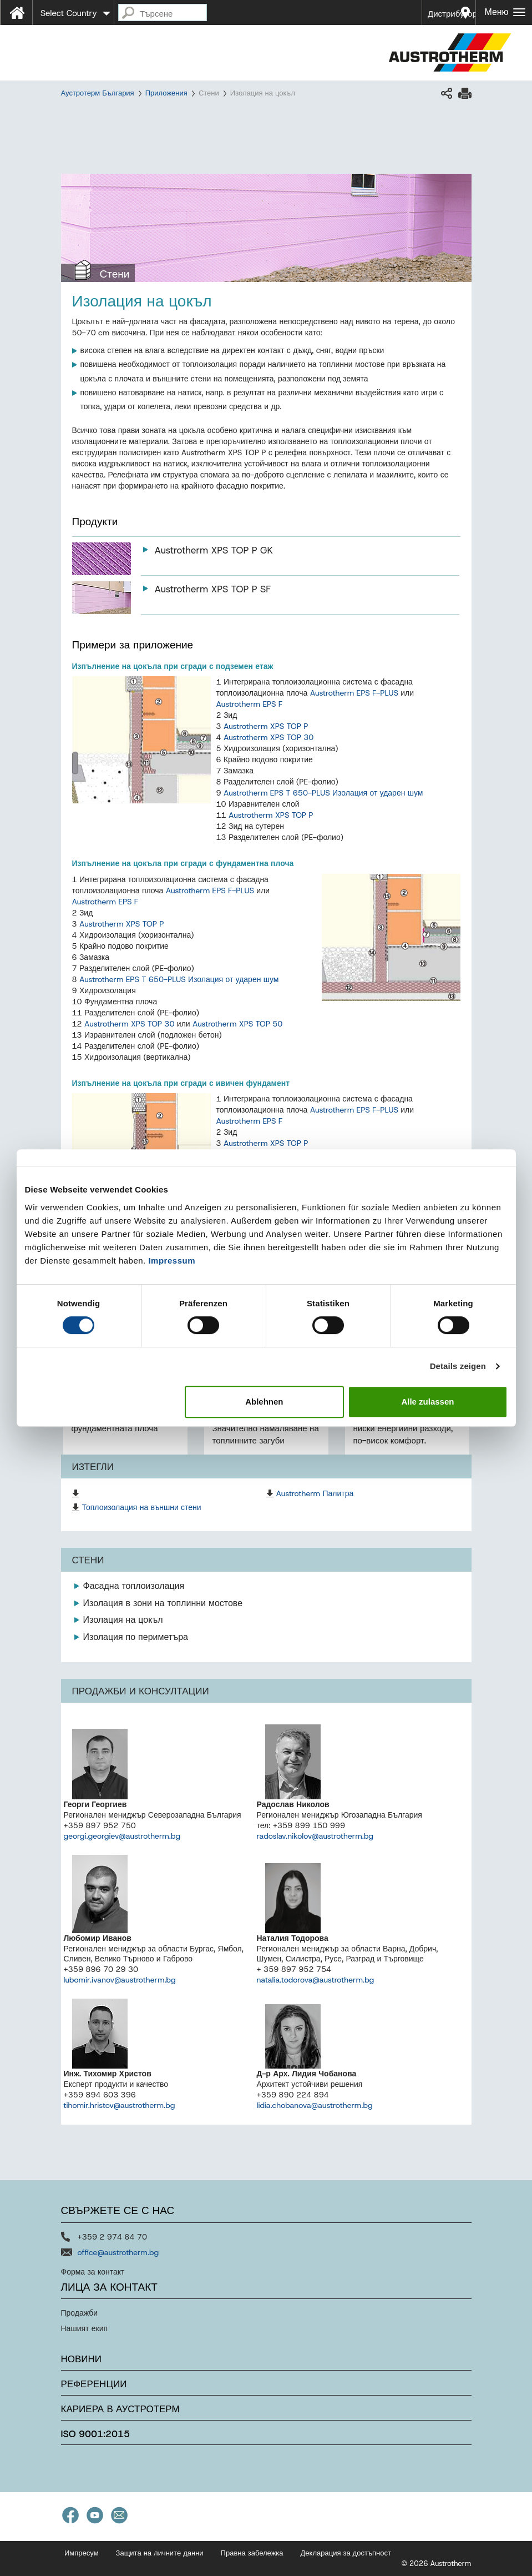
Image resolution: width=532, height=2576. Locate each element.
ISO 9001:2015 (95, 2434)
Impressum (171, 1260)
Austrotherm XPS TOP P (266, 726)
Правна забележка (252, 2553)
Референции (94, 2384)
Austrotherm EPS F (249, 704)
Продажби (79, 2313)
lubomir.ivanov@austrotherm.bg (120, 1980)
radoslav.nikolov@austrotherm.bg (315, 1836)
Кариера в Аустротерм (120, 2409)
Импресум (81, 2553)
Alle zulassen (427, 1401)
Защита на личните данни (160, 2553)
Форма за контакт (93, 2272)
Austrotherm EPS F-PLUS (354, 693)
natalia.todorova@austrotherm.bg (315, 1980)
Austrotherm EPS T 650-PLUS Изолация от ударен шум (323, 793)
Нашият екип (84, 2328)
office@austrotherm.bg (118, 2252)
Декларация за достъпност (346, 2553)
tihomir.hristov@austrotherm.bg (119, 2105)
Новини (81, 2359)
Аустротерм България (97, 93)
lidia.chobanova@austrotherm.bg (315, 2105)
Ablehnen (264, 1401)
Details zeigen (458, 1366)
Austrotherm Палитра (315, 1493)
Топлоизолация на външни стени (141, 1507)
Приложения (166, 93)
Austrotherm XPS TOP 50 (237, 1024)
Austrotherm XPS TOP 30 (269, 737)
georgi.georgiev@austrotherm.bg (122, 1836)
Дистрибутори (452, 13)
